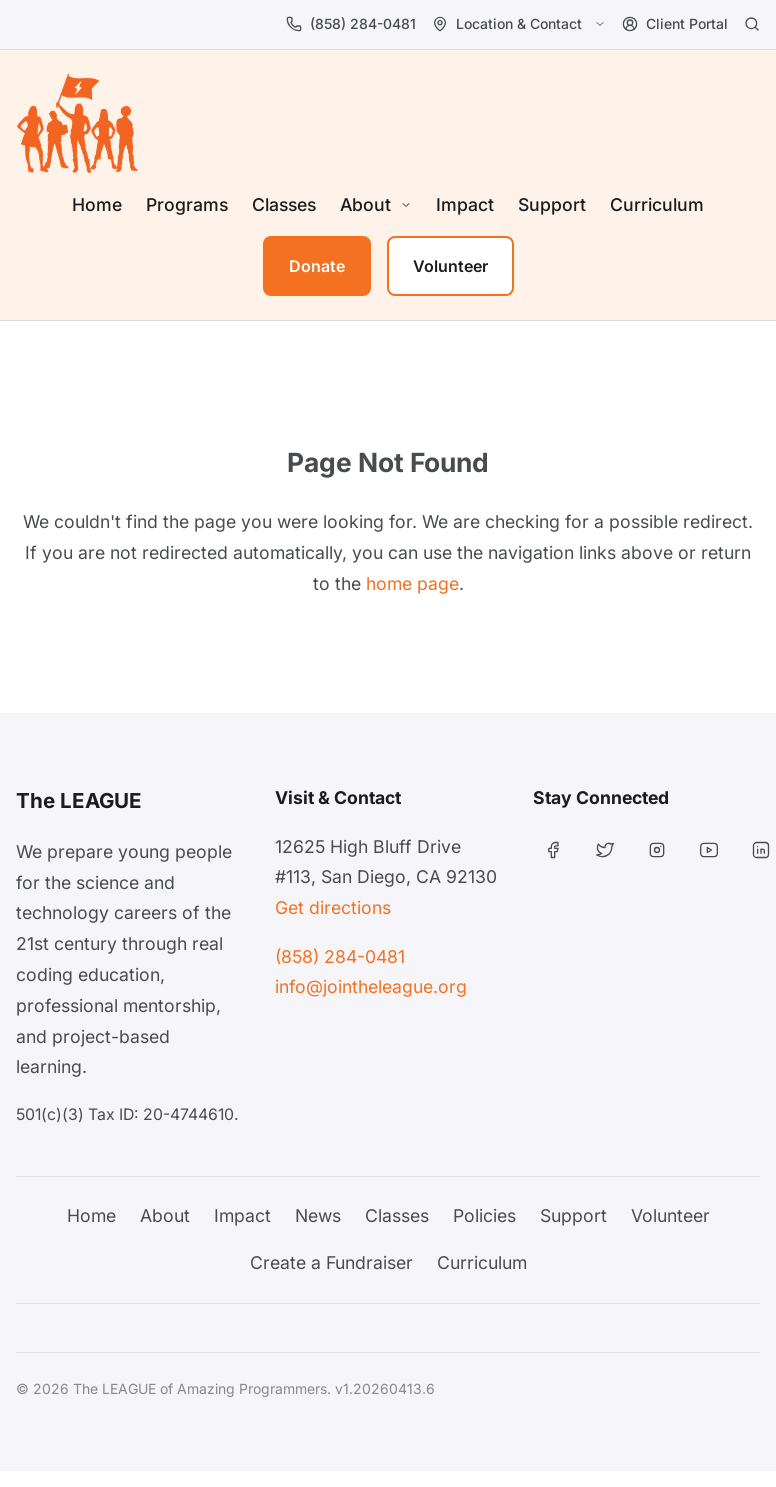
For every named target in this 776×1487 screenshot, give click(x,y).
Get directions (333, 907)
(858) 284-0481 (340, 956)
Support (552, 204)
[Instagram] (657, 850)
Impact (465, 204)
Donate (317, 266)
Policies (484, 1215)
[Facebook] (553, 850)
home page (412, 583)
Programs (187, 204)
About (165, 1215)
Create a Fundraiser (331, 1262)
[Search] (752, 24)
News (318, 1215)
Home (97, 204)
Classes (284, 204)
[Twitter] (605, 850)
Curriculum (657, 204)
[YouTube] (709, 850)
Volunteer (450, 266)
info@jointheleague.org (371, 986)
